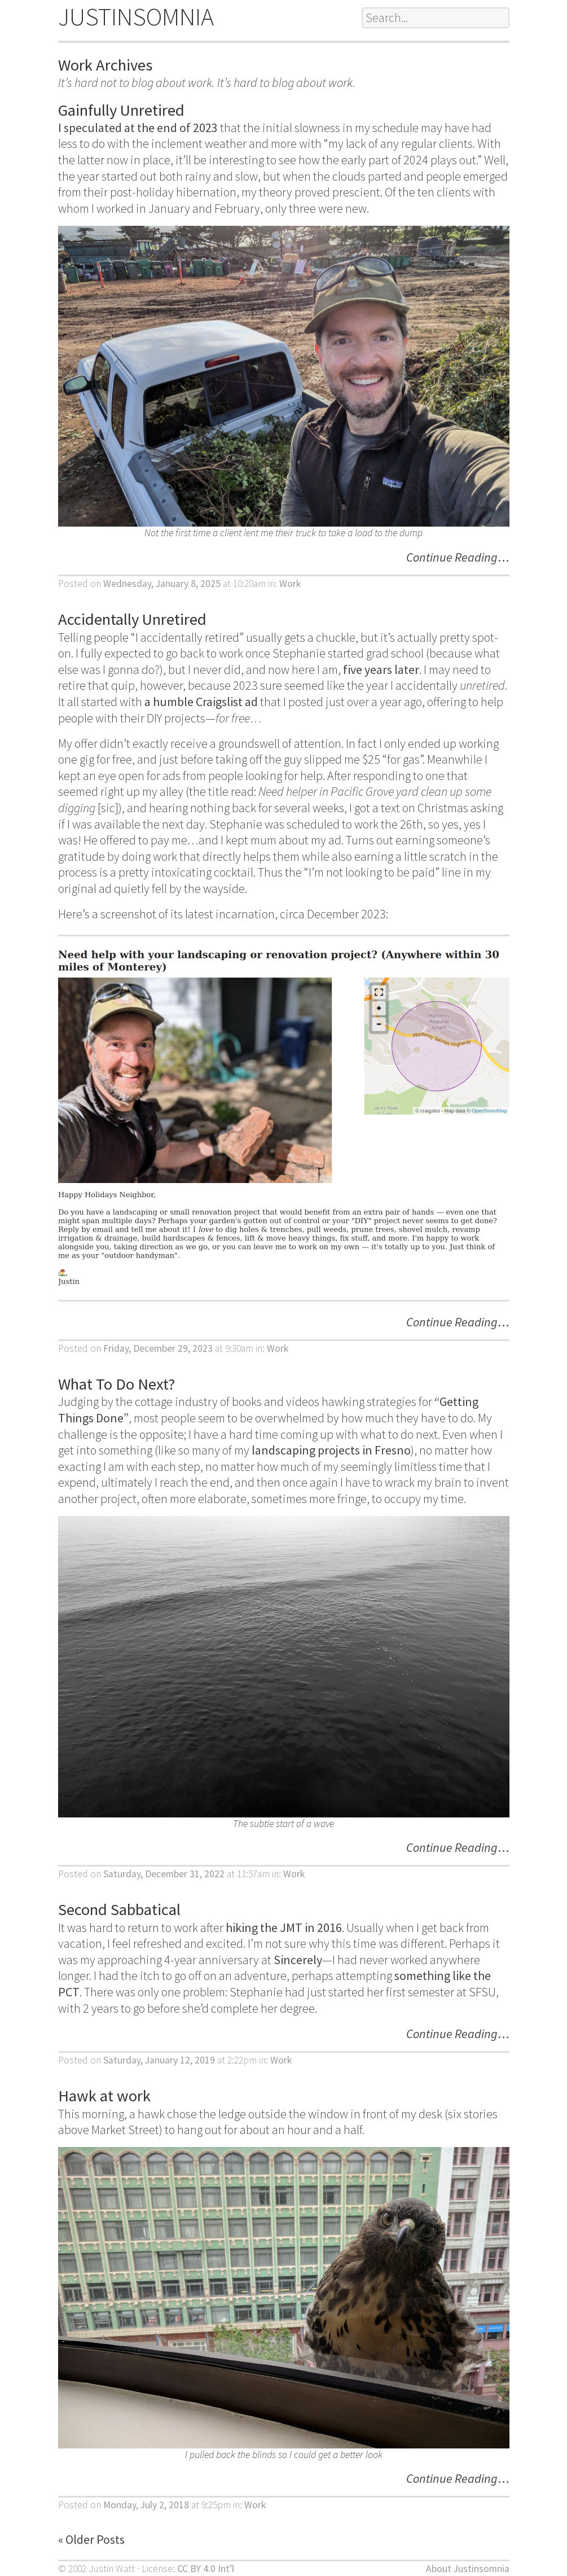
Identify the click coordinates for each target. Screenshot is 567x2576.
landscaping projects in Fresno (331, 1450)
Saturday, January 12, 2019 (159, 2060)
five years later (381, 669)
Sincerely (298, 1960)
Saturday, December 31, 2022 (164, 1874)
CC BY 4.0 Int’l (205, 2568)
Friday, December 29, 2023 (158, 1348)
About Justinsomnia (467, 2568)
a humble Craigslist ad (201, 701)
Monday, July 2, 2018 (146, 2505)
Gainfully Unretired (121, 110)
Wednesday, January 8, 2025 (162, 583)
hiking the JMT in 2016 (284, 1927)
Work (290, 583)
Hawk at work (104, 2096)
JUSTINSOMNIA (136, 16)
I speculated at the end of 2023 (138, 127)
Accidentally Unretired (132, 619)
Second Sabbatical (119, 1909)
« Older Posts (91, 2539)
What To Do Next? (116, 1384)
